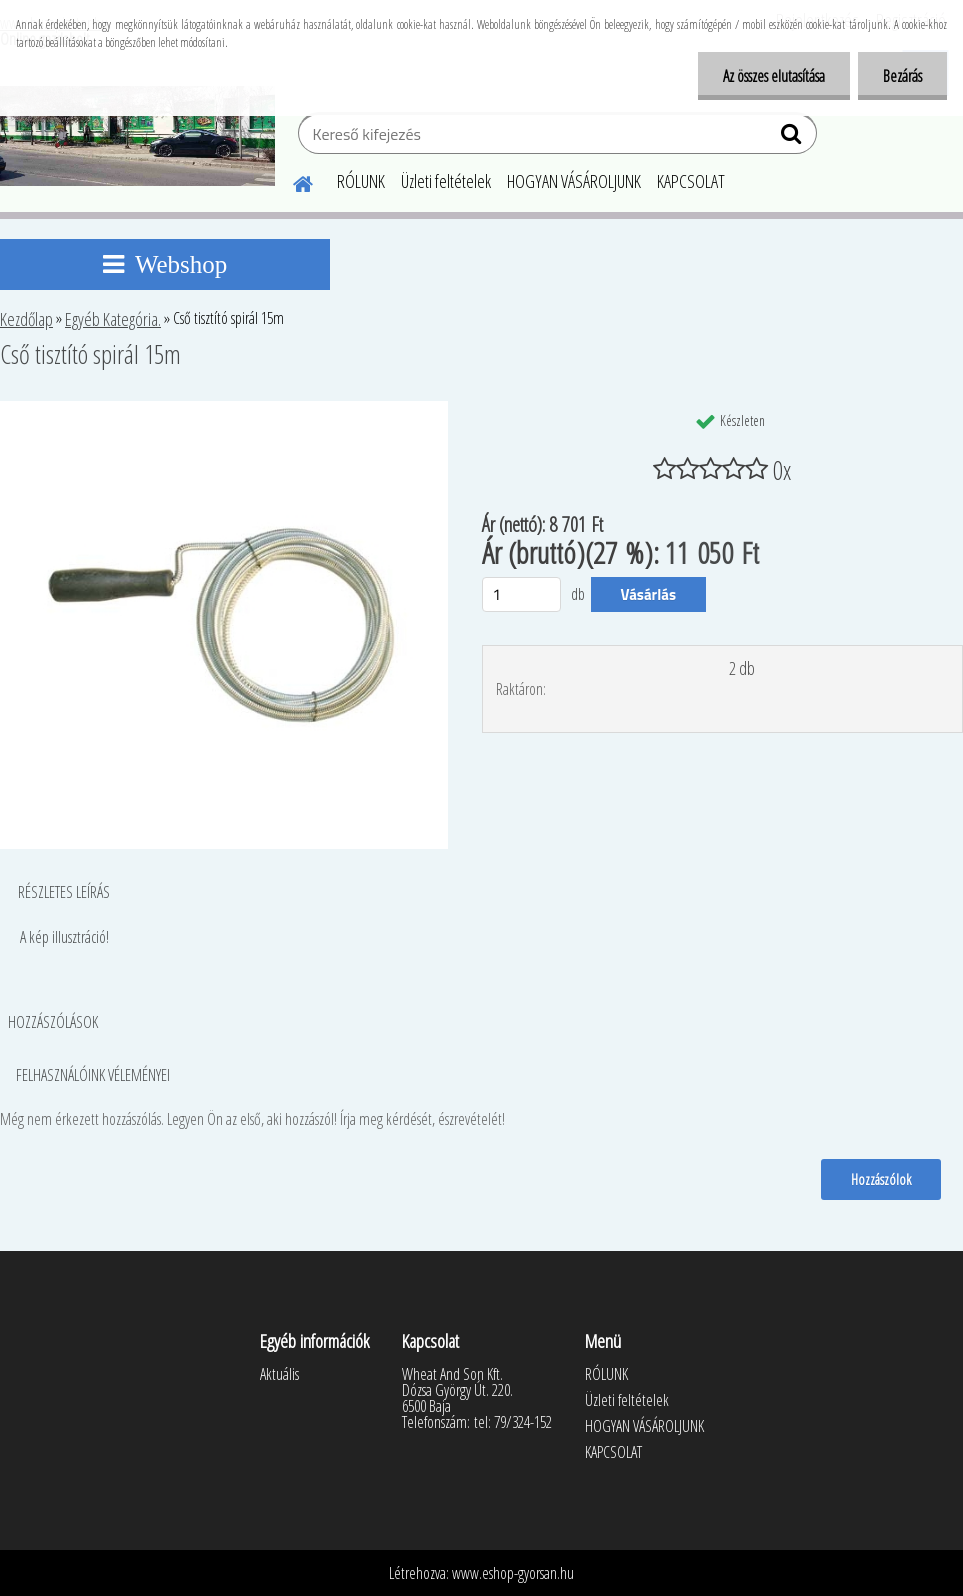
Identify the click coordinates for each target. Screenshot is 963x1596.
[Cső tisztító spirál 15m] (224, 409)
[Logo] (137, 136)
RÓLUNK (361, 181)
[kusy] (522, 594)
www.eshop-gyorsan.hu (513, 1573)
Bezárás (902, 76)
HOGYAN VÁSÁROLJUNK (574, 181)
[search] (793, 138)
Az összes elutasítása (774, 76)
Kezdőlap (26, 319)
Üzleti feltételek (446, 181)
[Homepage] (291, 181)
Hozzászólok (881, 1179)
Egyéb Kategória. (113, 319)
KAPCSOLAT (691, 181)
